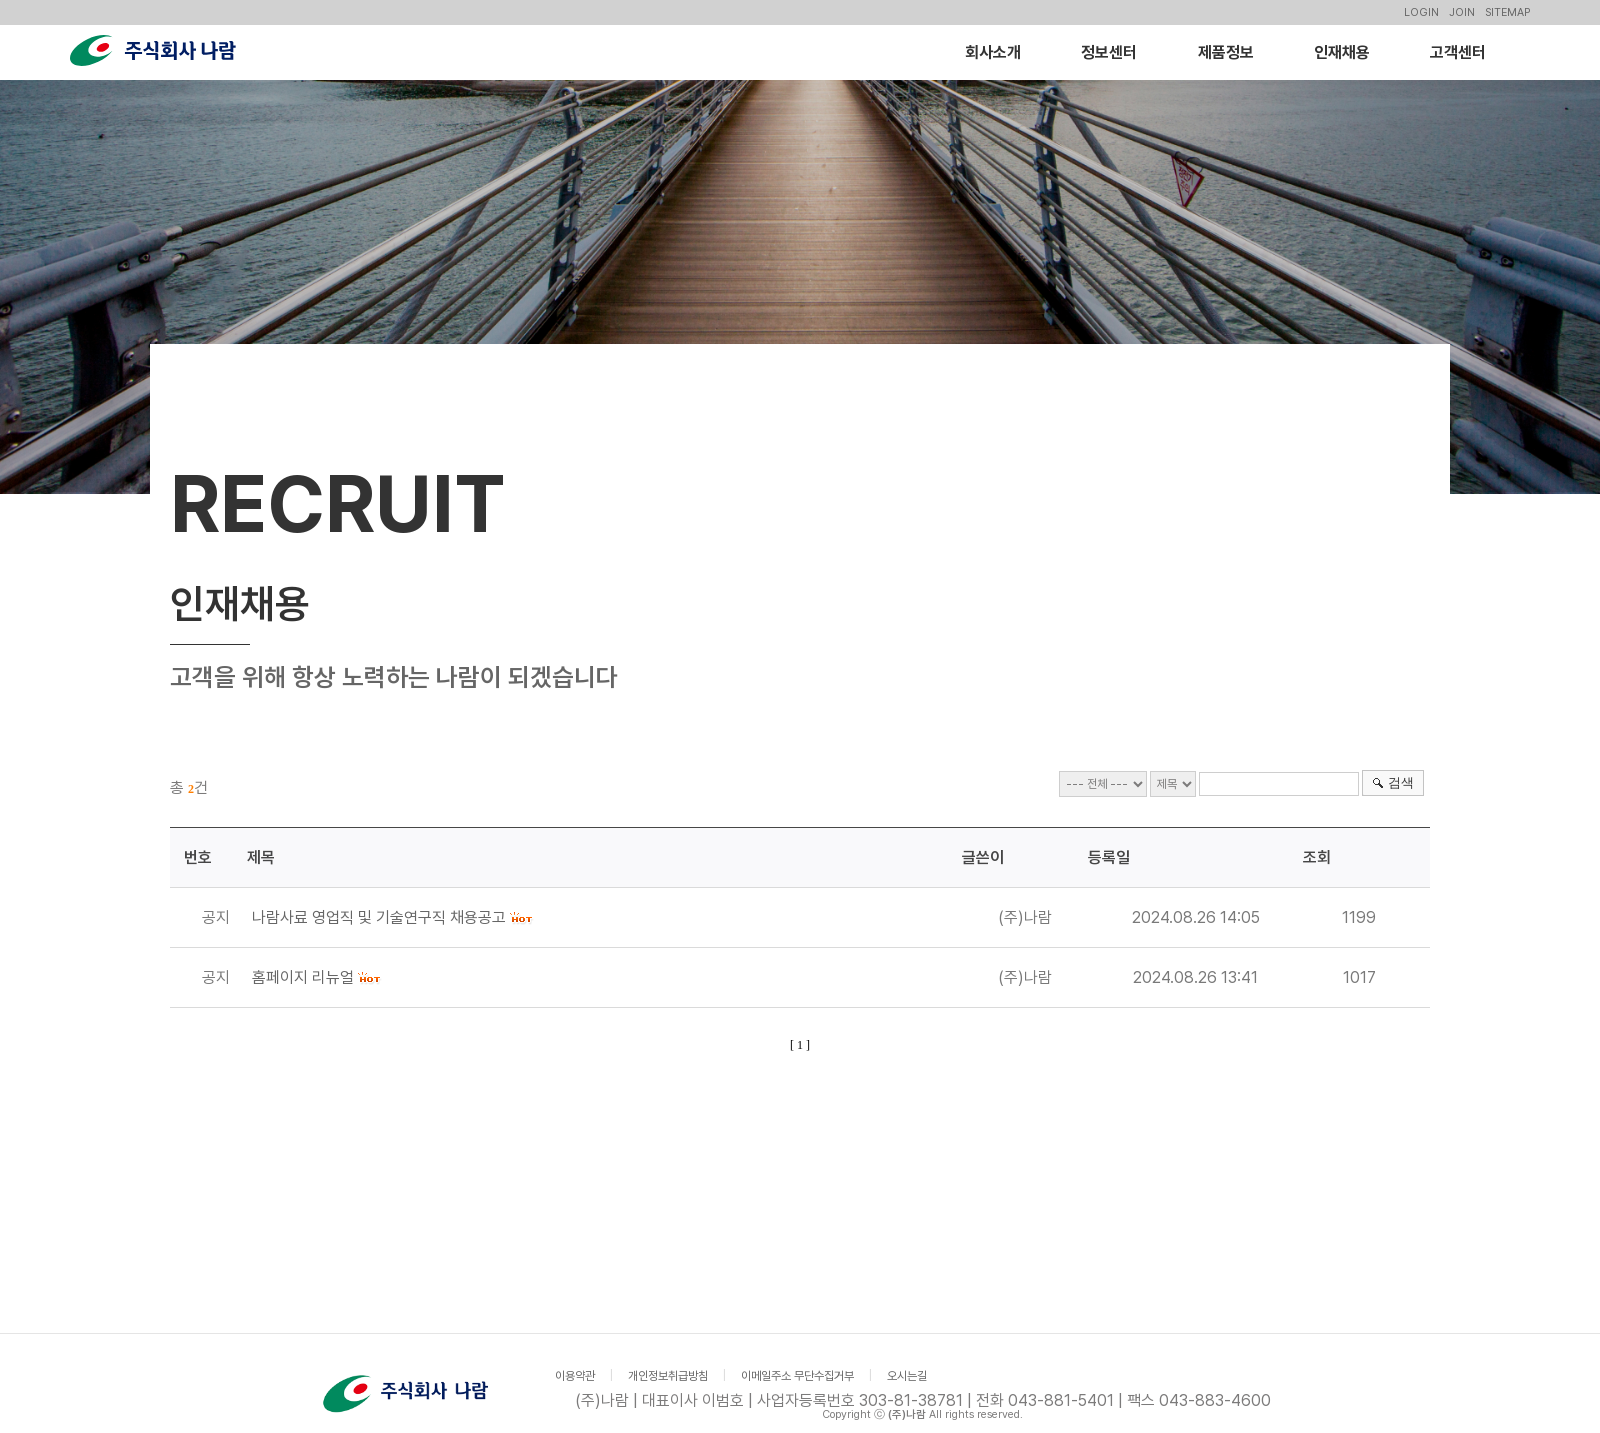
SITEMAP (1507, 12)
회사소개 (993, 52)
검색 (1401, 782)
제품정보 (1226, 52)
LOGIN (1421, 12)
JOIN (1462, 12)
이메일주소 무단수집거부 (797, 1376)
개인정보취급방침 (668, 1376)
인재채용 (1342, 52)
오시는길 (907, 1376)
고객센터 (1458, 52)
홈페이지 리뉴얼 (303, 977)
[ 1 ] (800, 1045)
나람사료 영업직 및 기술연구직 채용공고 (379, 917)
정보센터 (1109, 52)
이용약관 (575, 1376)
